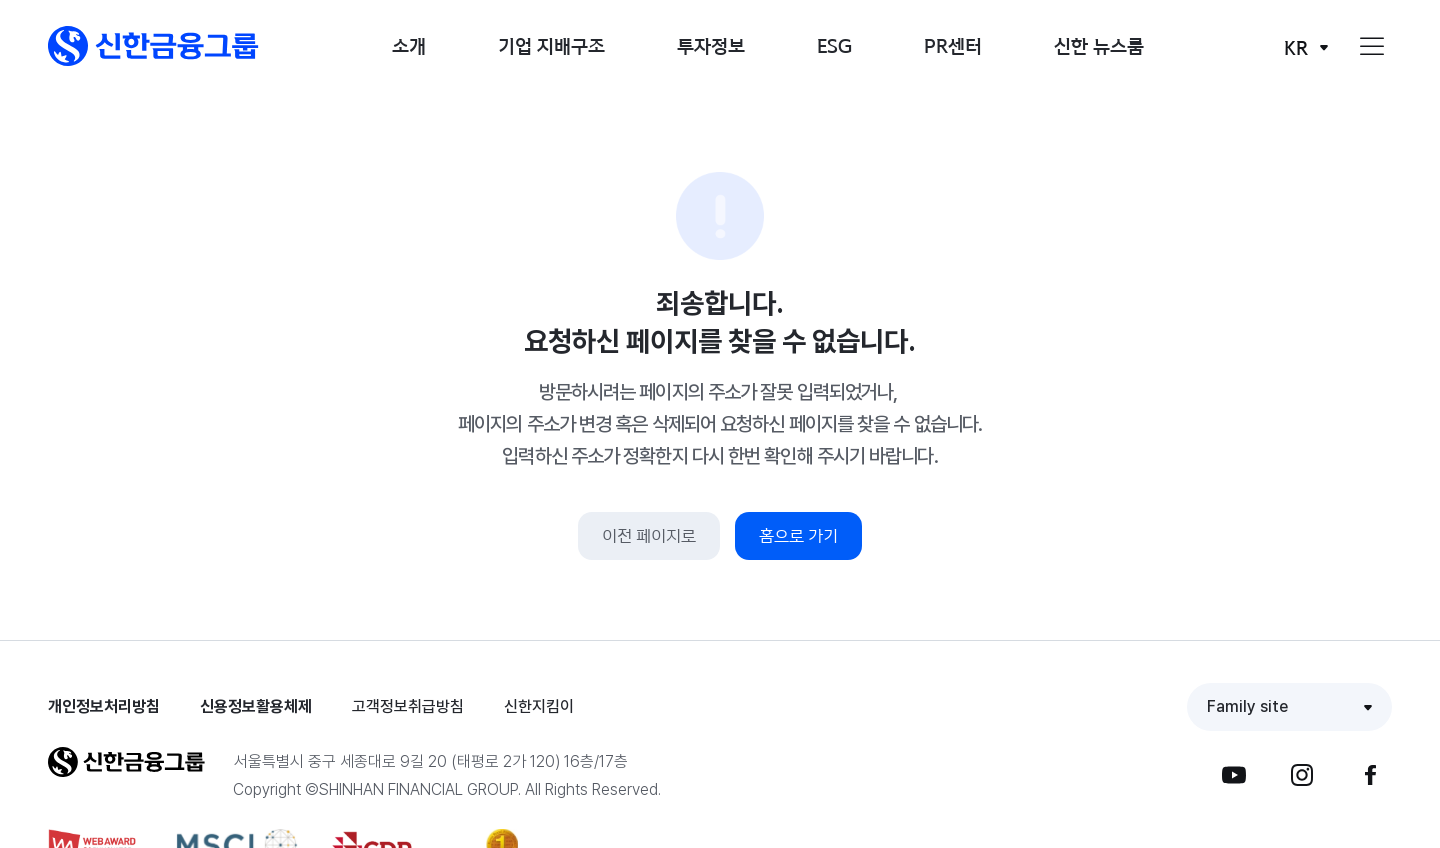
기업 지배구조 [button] (551, 45)
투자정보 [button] (711, 45)
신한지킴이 (539, 706)
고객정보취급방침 (408, 706)
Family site (1247, 706)
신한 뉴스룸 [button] (1099, 45)
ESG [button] (834, 45)
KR (1296, 47)
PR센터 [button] (953, 45)
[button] (153, 46)
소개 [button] (409, 45)
